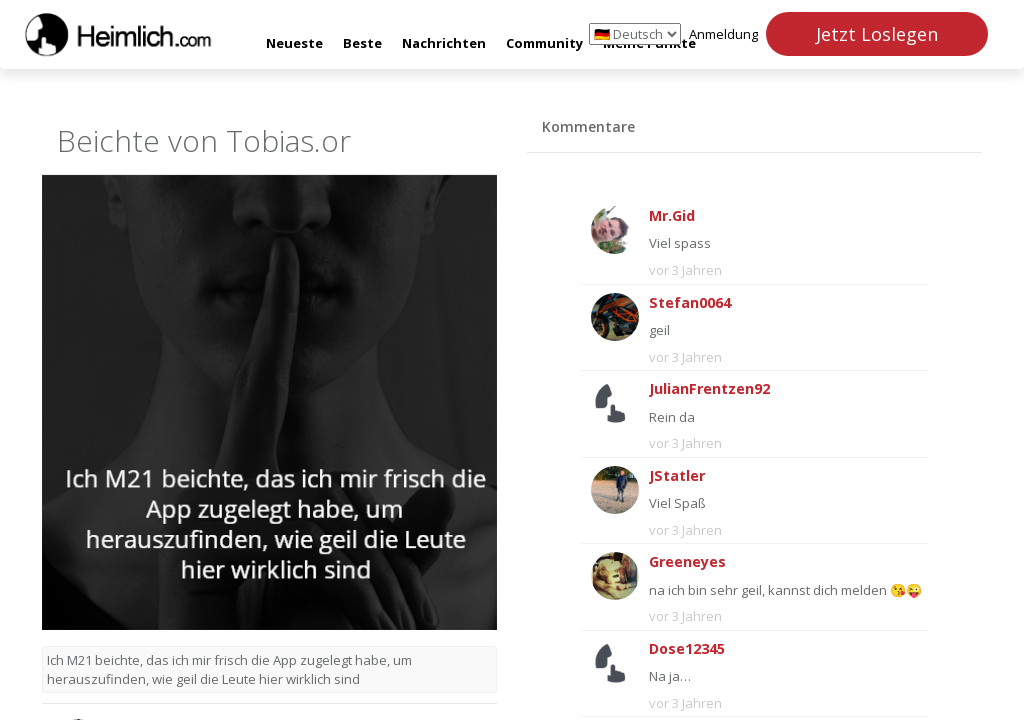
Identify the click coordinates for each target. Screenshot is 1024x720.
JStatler (677, 475)
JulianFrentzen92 (709, 388)
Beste (362, 43)
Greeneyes (687, 561)
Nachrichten (444, 43)
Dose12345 (687, 648)
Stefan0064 (690, 302)
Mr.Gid (672, 215)
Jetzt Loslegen (877, 34)
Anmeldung (723, 34)
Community (544, 43)
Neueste (294, 43)
